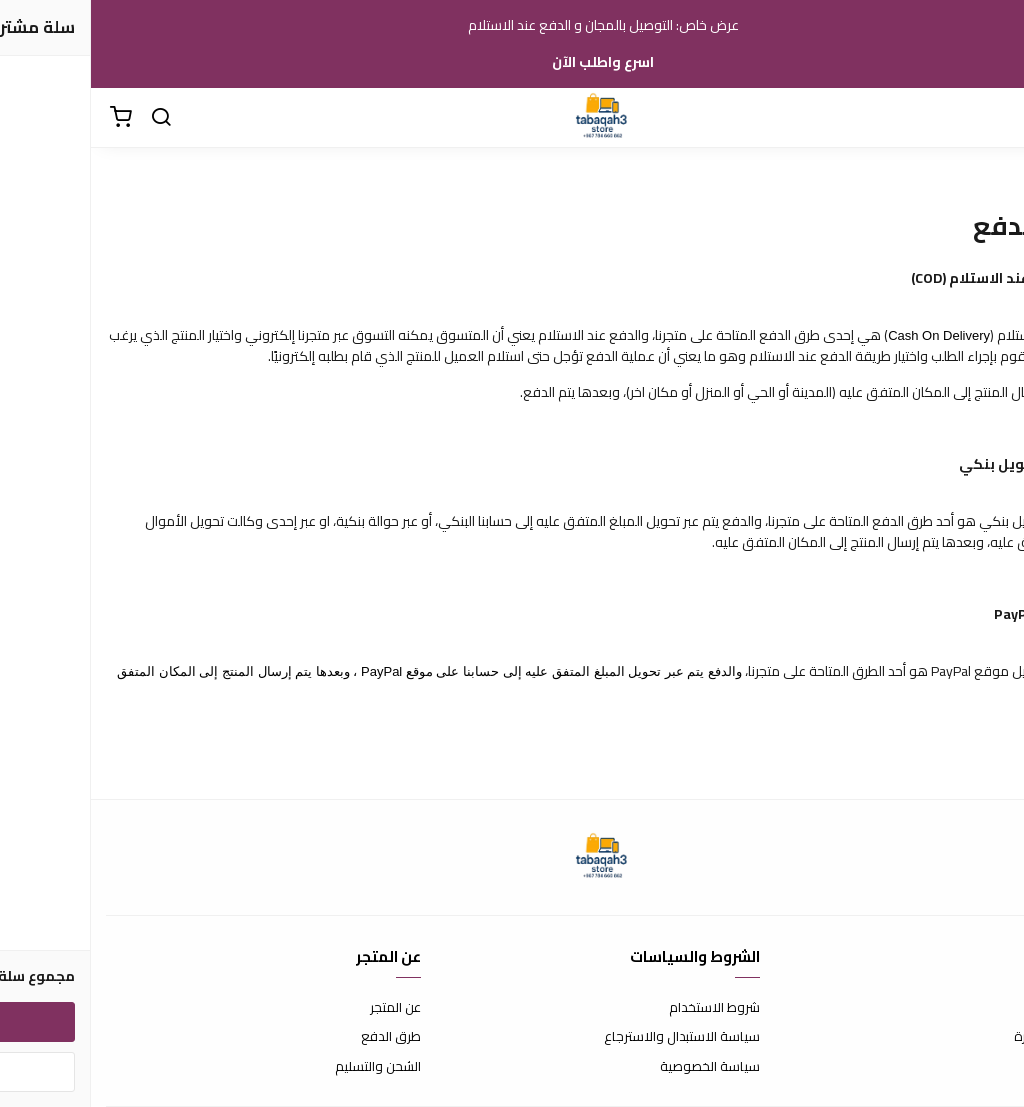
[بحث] (70, 118)
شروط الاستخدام (623, 1008)
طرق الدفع (300, 1037)
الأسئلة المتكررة (966, 1037)
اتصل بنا (989, 1008)
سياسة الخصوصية (619, 1067)
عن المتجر (304, 1008)
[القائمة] (994, 118)
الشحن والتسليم (287, 1067)
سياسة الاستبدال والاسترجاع (591, 1037)
